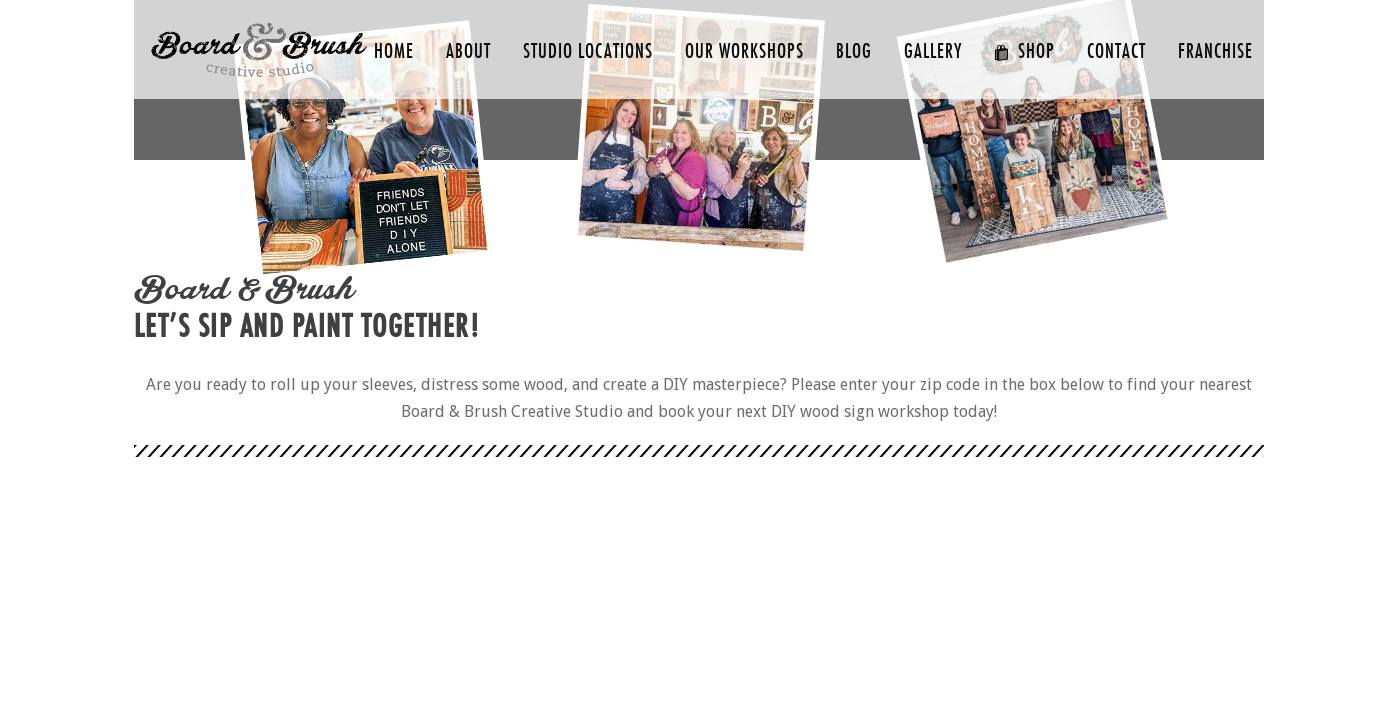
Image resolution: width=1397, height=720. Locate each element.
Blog (854, 51)
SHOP (1024, 51)
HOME (394, 51)
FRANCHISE (1215, 51)
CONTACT (1116, 51)
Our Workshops (744, 51)
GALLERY (933, 51)
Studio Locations (588, 51)
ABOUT (468, 51)
